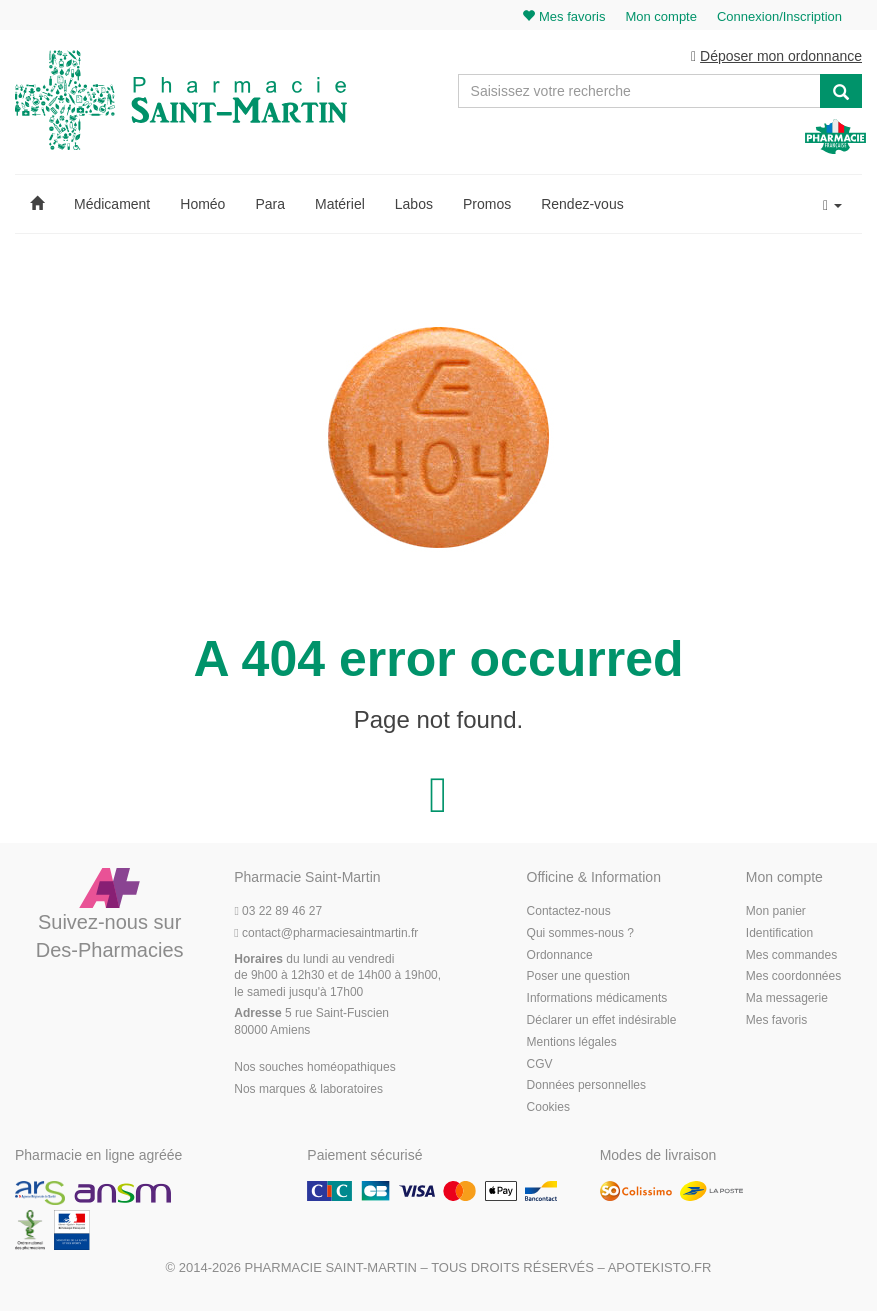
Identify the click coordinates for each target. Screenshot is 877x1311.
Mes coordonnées (793, 976)
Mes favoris (776, 1020)
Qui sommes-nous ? (580, 933)
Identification (779, 933)
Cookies (548, 1107)
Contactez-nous (569, 911)
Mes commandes (791, 955)
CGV (540, 1064)
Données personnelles (586, 1085)
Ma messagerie (787, 998)
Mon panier (776, 911)
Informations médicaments (597, 998)
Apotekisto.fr (660, 1267)
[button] (37, 204)
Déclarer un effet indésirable (602, 1020)
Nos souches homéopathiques (314, 1067)
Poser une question (578, 976)
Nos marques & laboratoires (308, 1089)
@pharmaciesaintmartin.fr (326, 933)
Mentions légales (572, 1042)
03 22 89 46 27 (278, 911)
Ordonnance (560, 955)
